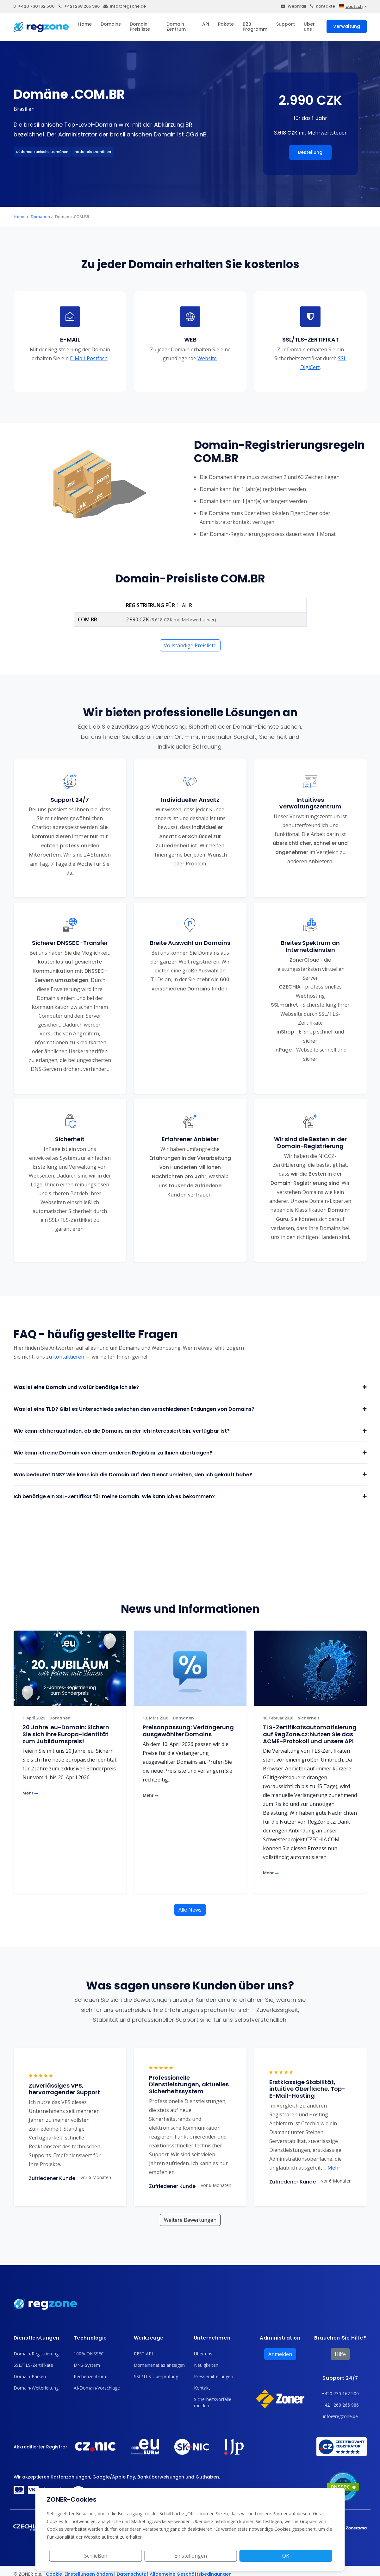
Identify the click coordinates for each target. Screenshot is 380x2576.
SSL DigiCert (323, 362)
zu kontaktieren (65, 1356)
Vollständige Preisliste (190, 645)
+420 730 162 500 (34, 6)
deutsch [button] (351, 6)
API (205, 24)
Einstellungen (261, 2555)
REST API (143, 2354)
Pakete (226, 24)
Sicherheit (308, 1718)
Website (207, 358)
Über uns (309, 26)
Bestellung (310, 152)
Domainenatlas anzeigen (159, 2365)
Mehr (30, 1793)
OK (309, 2555)
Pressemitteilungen (213, 2376)
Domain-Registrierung (36, 2354)
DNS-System (87, 2365)
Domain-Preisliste (140, 26)
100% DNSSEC (89, 2354)
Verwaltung (346, 26)
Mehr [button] (331, 2167)
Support (285, 24)
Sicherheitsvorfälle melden (212, 2402)
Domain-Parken (30, 2376)
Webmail (293, 6)
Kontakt (202, 2388)
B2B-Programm (255, 26)
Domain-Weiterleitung (36, 2388)
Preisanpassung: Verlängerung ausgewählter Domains (188, 1730)
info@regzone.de (124, 6)
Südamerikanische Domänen (42, 151)
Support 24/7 (340, 2378)
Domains (111, 24)
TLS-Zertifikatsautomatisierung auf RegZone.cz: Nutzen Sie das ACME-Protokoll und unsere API (310, 1734)
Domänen (40, 216)
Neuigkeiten (206, 2365)
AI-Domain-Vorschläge (97, 2388)
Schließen (213, 2555)
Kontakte (322, 6)
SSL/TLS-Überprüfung (156, 2376)
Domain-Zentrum (176, 26)
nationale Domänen (93, 151)
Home (85, 24)
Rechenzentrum (90, 2376)
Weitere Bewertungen (190, 2219)
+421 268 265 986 (79, 6)
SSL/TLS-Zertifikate (33, 2365)
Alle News (190, 1909)
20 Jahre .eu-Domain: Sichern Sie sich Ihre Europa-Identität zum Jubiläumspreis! (65, 1734)
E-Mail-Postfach (88, 358)
